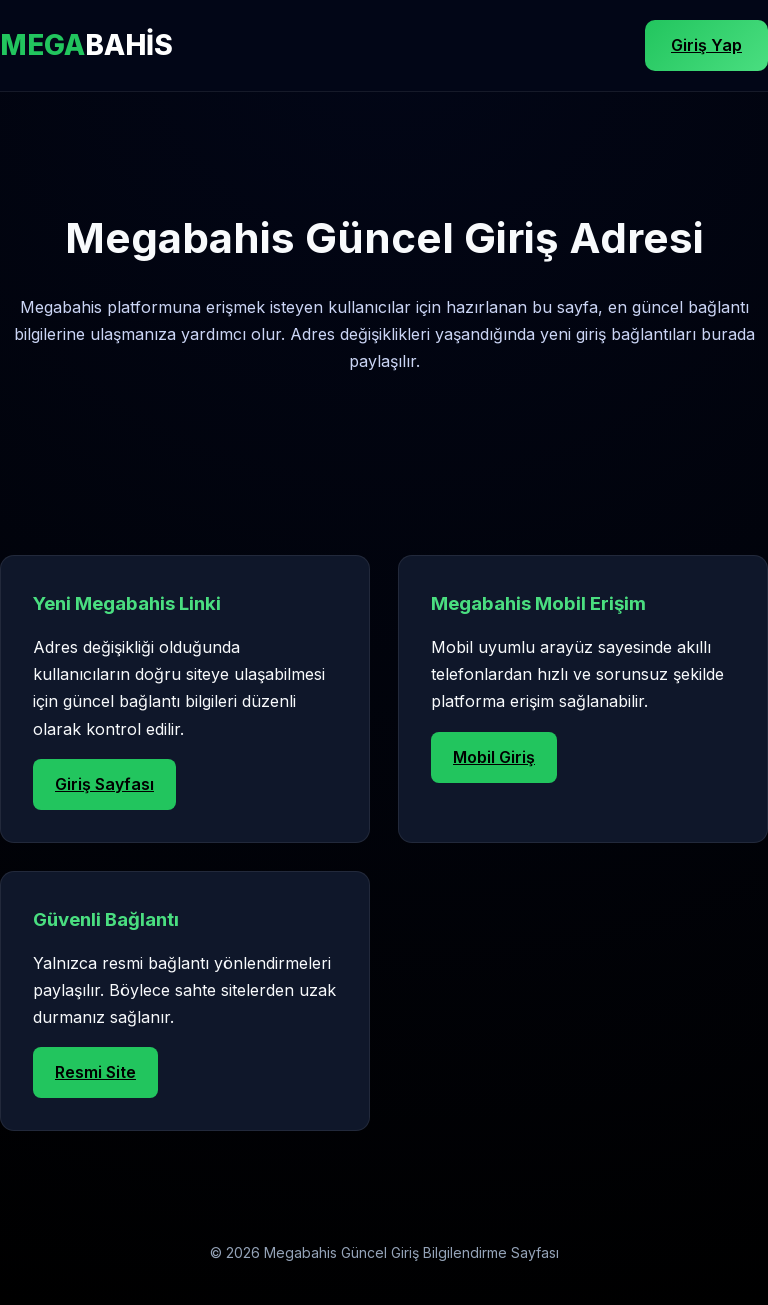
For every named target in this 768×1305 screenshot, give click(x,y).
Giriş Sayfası (104, 784)
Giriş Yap (706, 45)
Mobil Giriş (494, 757)
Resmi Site (95, 1072)
